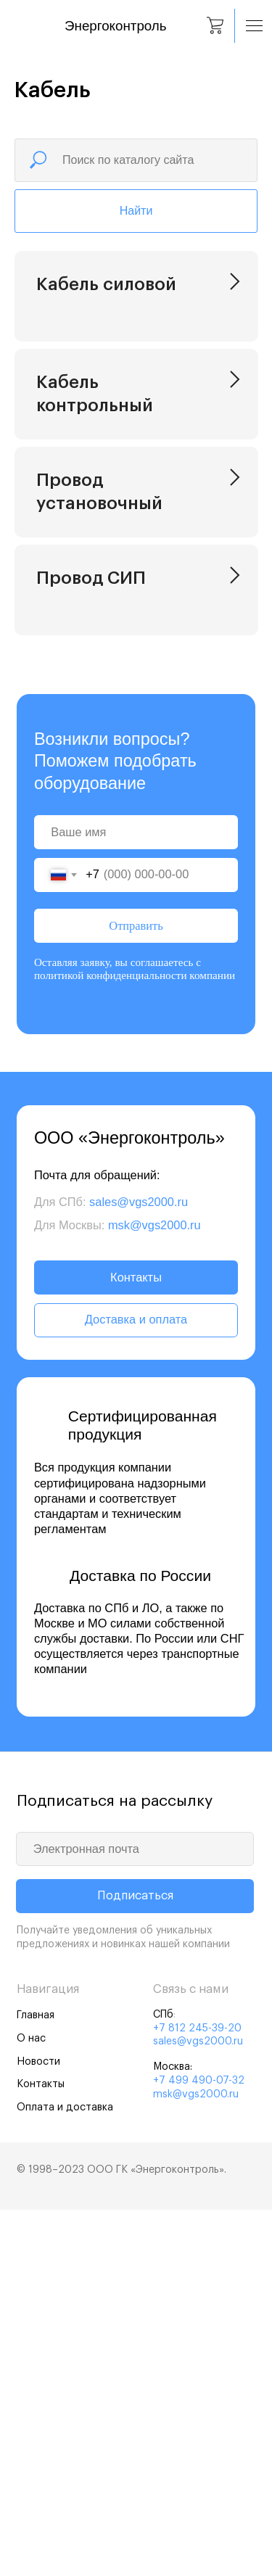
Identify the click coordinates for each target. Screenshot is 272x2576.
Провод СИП (91, 853)
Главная (35, 2381)
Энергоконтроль (115, 25)
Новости (38, 2427)
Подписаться (135, 2262)
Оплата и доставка (65, 2473)
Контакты (136, 1643)
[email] (135, 2215)
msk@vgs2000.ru (154, 1591)
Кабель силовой (106, 284)
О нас (31, 2404)
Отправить (135, 1292)
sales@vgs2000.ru (138, 1567)
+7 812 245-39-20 (197, 2394)
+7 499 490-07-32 (198, 2446)
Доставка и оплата (136, 1685)
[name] (136, 1198)
